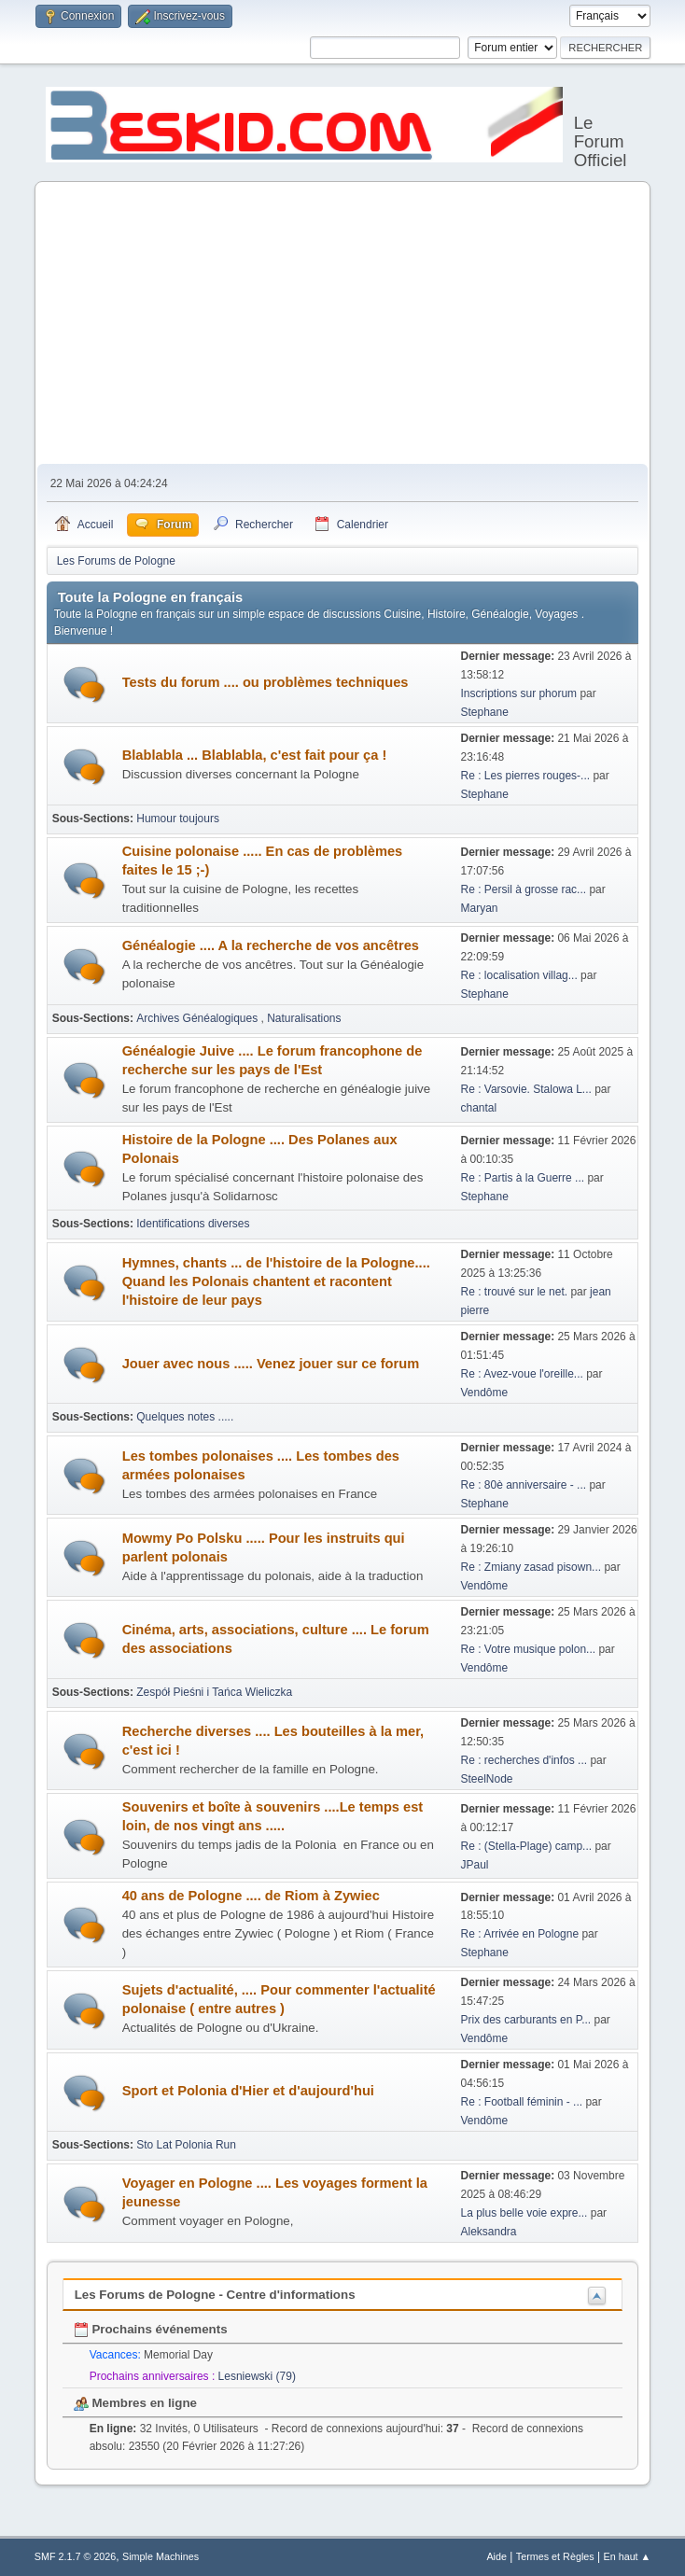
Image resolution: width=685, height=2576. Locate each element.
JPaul (475, 1864)
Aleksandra (489, 2231)
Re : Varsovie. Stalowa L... (526, 1089)
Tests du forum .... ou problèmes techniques (265, 682)
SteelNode (487, 1778)
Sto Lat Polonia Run (186, 2144)
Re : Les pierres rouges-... (526, 775)
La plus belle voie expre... (524, 2212)
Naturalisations (304, 1018)
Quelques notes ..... (184, 1416)
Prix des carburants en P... (526, 2019)
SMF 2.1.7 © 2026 (76, 2556)
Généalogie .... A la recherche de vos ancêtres (270, 945)
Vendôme (485, 1392)
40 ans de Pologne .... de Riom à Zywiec (251, 1895)
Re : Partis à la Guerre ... (523, 1177)
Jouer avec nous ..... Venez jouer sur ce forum (270, 1363)
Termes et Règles (555, 2556)
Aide (496, 2556)
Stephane (485, 712)
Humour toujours (177, 818)
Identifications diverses (192, 1223)
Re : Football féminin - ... (522, 2101)
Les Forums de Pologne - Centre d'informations (215, 2295)
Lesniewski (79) (257, 2376)
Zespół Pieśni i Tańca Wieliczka (214, 1692)
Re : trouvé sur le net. (514, 1291)
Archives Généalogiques (198, 1018)
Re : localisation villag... (519, 975)
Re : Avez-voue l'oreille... (522, 1373)
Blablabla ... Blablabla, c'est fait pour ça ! (254, 755)
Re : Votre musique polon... (528, 1649)
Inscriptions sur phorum (520, 693)
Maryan (479, 908)
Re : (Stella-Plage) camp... (527, 1846)
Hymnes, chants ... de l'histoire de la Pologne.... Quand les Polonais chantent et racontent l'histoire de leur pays (276, 1281)
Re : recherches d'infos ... (524, 1760)
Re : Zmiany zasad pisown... (531, 1567)
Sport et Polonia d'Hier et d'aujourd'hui (248, 2090)
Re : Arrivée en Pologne (521, 1933)
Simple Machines (160, 2556)
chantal (479, 1107)
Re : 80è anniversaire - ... (524, 1484)
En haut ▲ (626, 2556)
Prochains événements (151, 2329)
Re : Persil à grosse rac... (524, 889)
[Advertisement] (343, 324)
